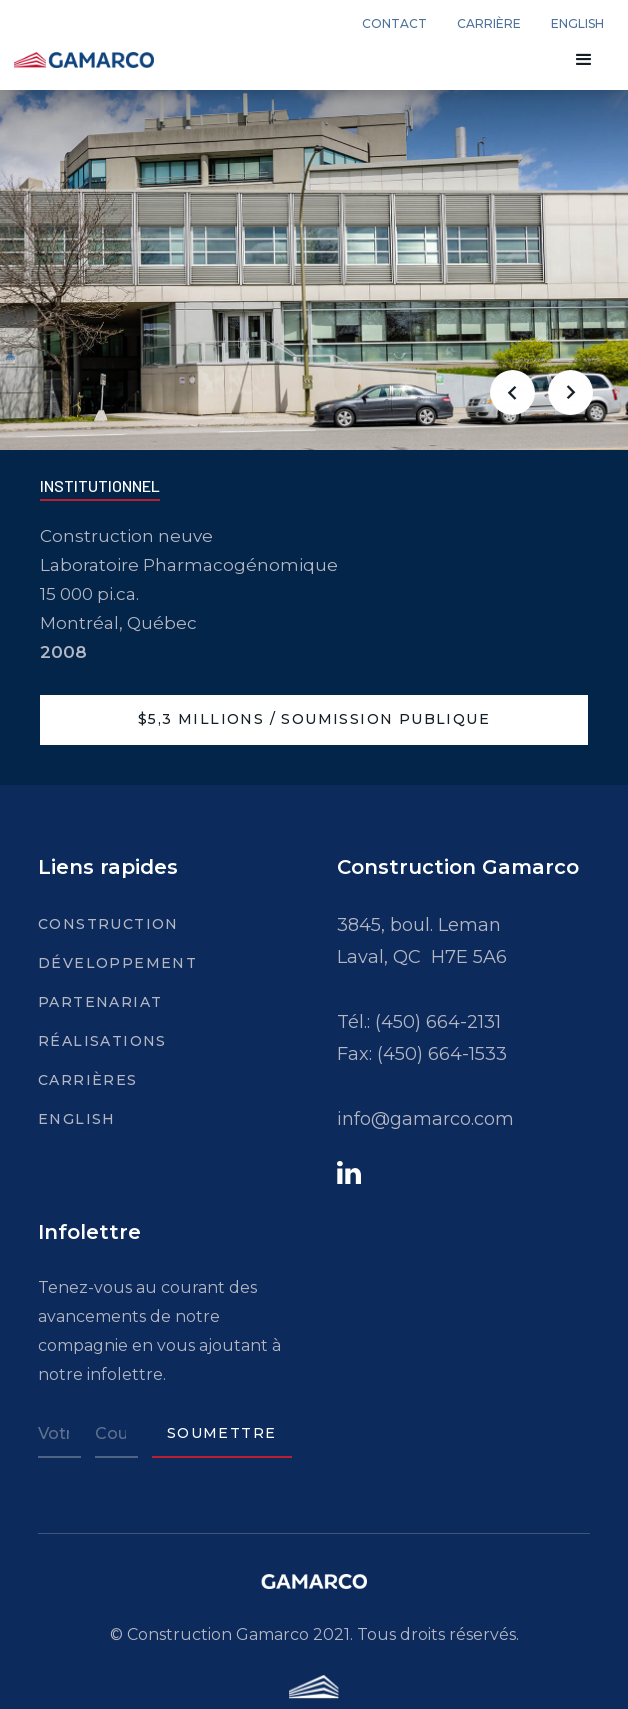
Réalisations (94, 1041)
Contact (394, 24)
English (77, 1119)
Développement (94, 963)
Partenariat (94, 1002)
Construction (94, 924)
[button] (584, 60)
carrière (489, 24)
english (577, 24)
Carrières (88, 1080)
